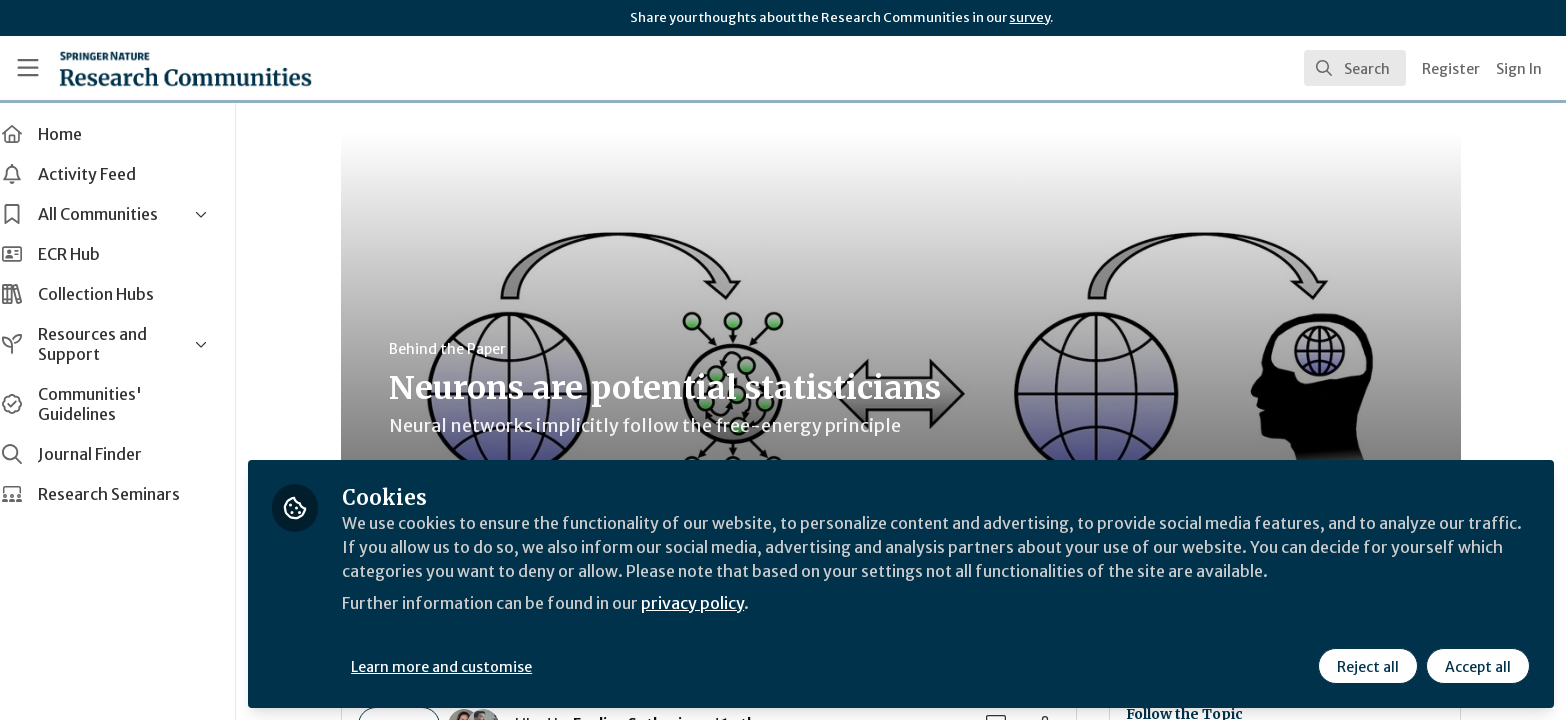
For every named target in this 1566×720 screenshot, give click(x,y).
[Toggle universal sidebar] (28, 68)
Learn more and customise (461, 667)
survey (1029, 17)
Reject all (1368, 667)
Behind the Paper (457, 349)
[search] (1355, 68)
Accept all (1478, 667)
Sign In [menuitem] (1519, 69)
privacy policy (712, 604)
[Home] (185, 68)
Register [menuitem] (1451, 69)
